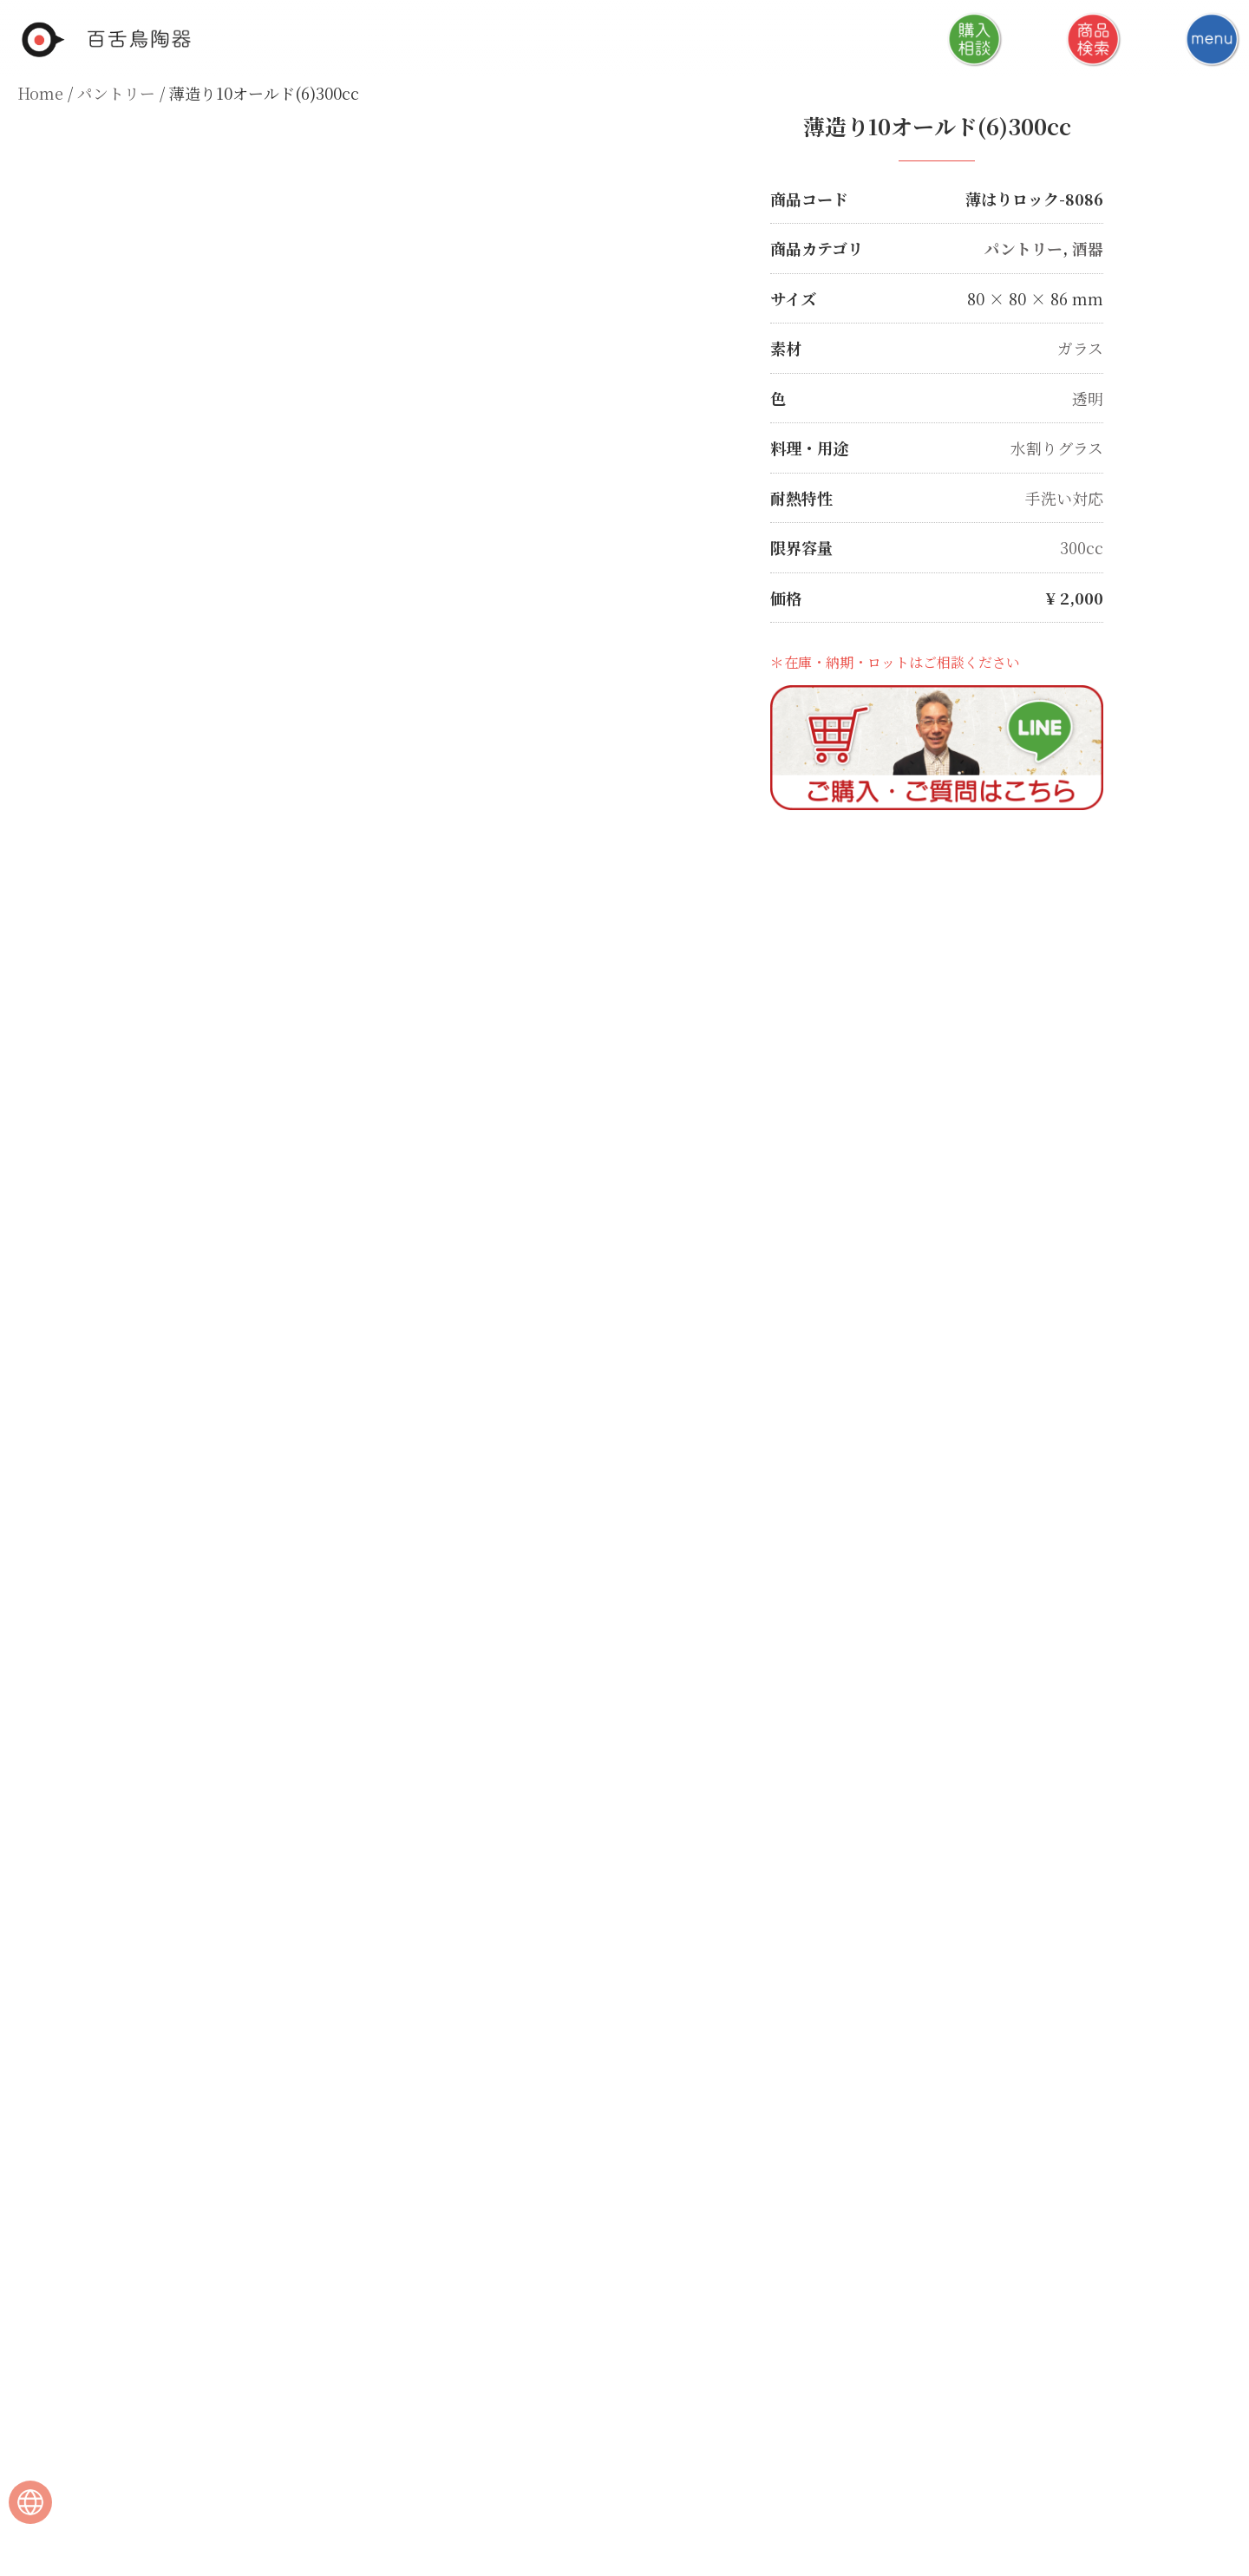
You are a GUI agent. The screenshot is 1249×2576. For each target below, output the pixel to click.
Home (40, 93)
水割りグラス (1056, 446)
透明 (1087, 396)
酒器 (1087, 248)
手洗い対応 (1064, 495)
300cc (1081, 544)
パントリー (116, 93)
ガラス (1080, 347)
